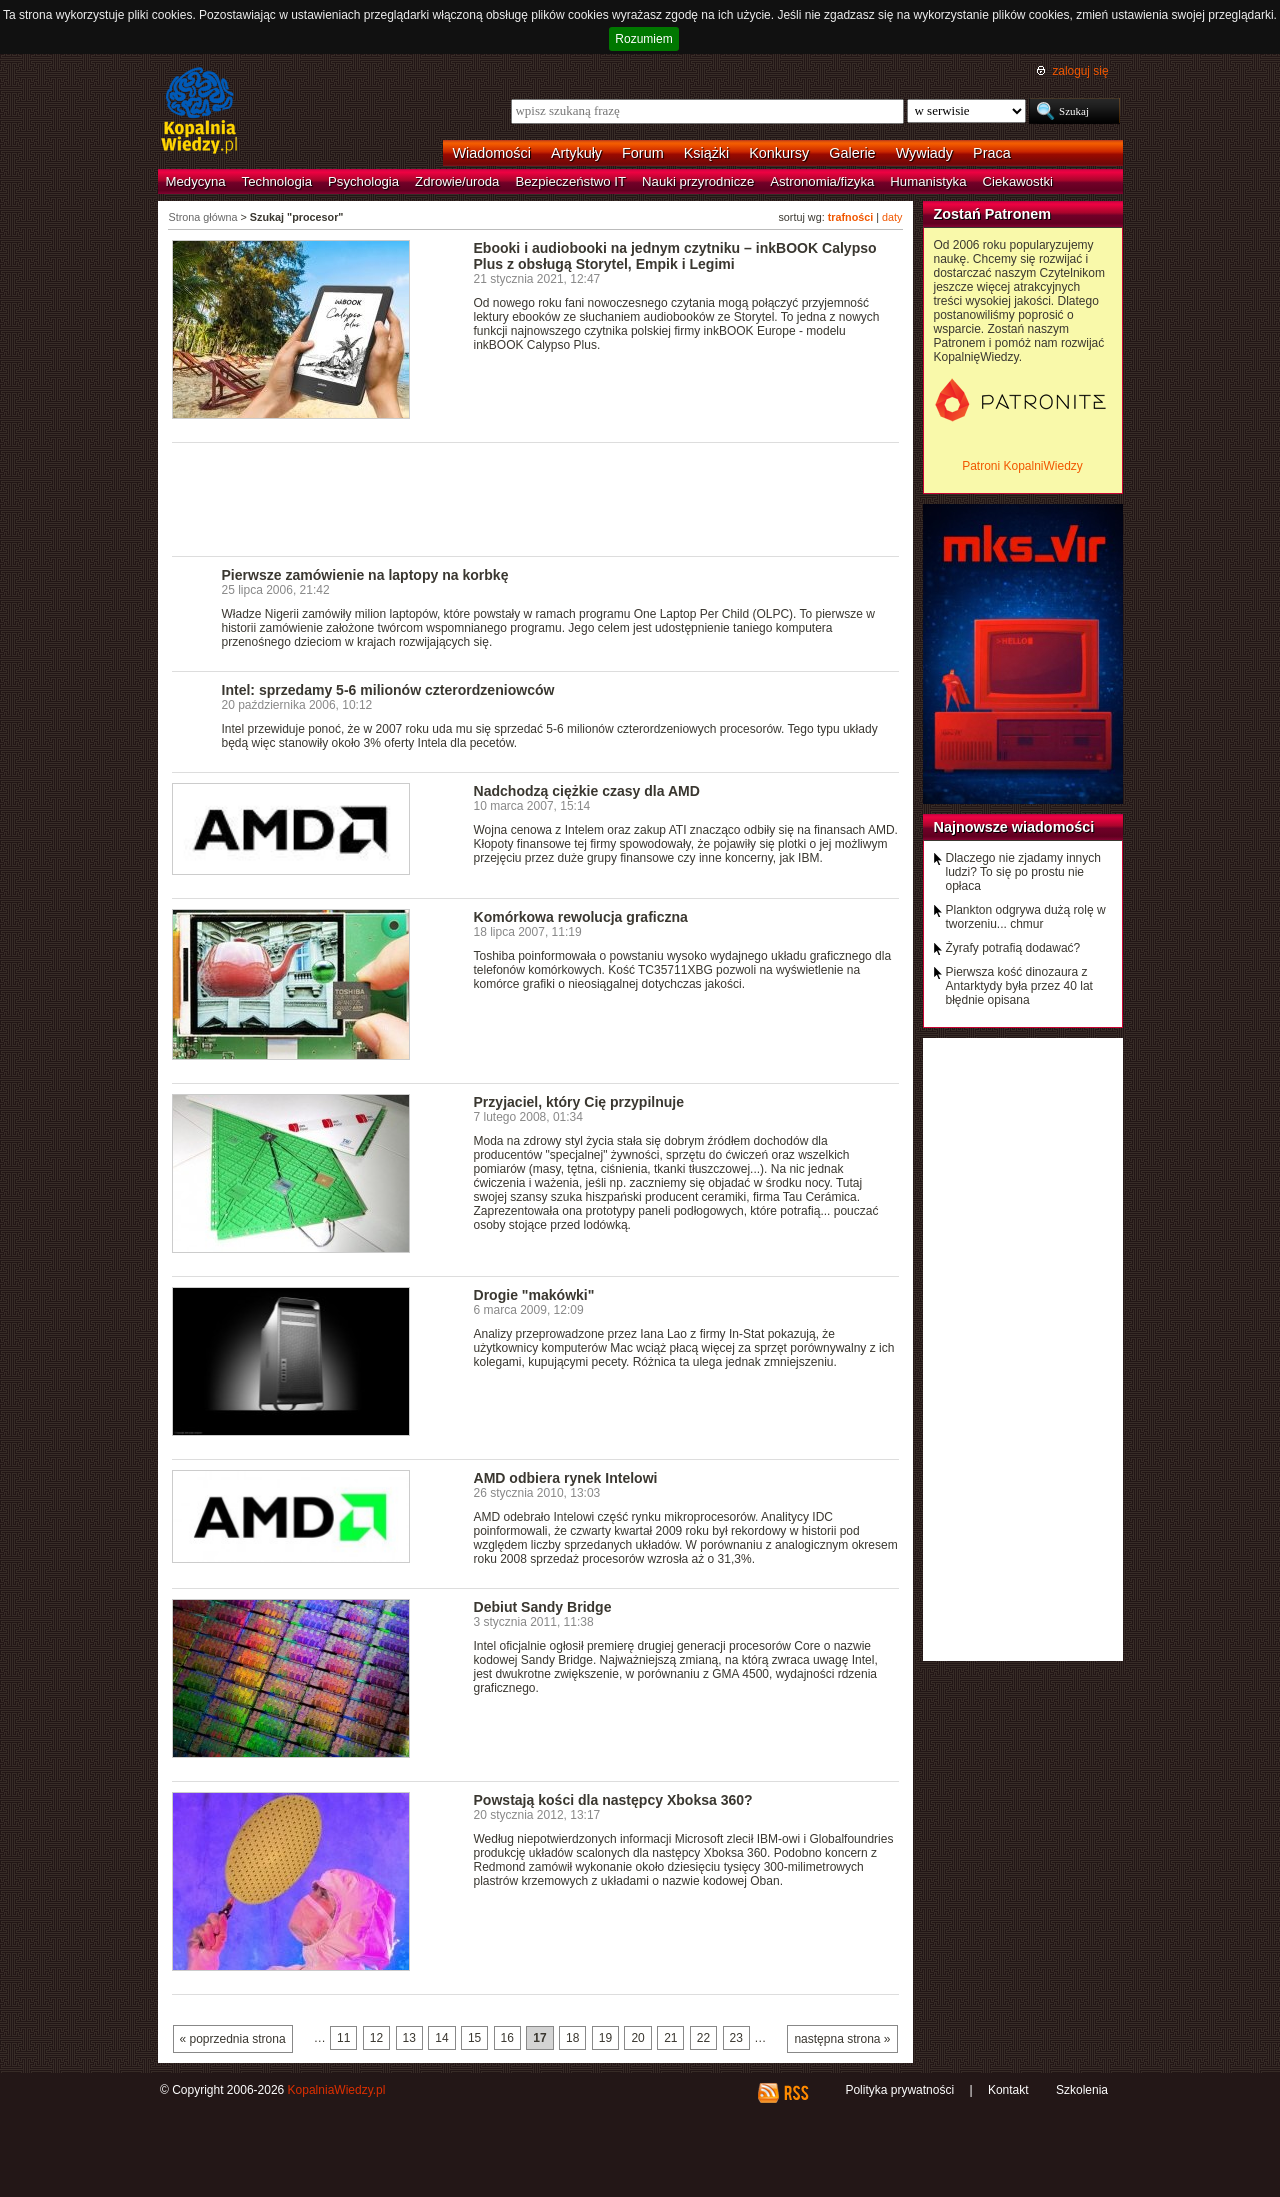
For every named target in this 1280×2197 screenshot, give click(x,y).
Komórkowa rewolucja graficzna (581, 917)
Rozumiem (643, 39)
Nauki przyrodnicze (698, 181)
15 (474, 2038)
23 (736, 2038)
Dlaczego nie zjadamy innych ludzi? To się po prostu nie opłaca (1023, 872)
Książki (707, 153)
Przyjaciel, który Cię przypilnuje (579, 1102)
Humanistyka (928, 181)
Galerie (852, 153)
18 (572, 2038)
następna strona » (842, 2039)
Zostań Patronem (993, 214)
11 (343, 2038)
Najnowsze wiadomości (1014, 827)
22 (703, 2038)
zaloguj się (1080, 71)
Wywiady (924, 153)
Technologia (277, 181)
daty (892, 217)
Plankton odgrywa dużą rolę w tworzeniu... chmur (1026, 917)
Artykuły (576, 153)
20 (637, 2038)
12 (376, 2038)
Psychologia (363, 181)
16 (507, 2038)
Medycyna (196, 181)
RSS (795, 2093)
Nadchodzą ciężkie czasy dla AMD (587, 791)
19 (605, 2038)
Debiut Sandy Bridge (543, 1607)
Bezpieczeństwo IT (570, 181)
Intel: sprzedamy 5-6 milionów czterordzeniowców (388, 690)
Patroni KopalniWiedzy (1022, 466)
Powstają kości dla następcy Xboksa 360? (613, 1800)
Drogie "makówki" (534, 1295)
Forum (643, 153)
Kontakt (1008, 2090)
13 (409, 2038)
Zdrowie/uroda (457, 181)
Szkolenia (1082, 2090)
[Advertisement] (536, 498)
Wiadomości (492, 153)
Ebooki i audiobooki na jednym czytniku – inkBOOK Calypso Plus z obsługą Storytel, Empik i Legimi (675, 256)
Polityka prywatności (899, 2090)
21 (670, 2038)
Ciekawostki (1018, 181)
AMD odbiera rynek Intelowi (566, 1478)
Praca (992, 153)
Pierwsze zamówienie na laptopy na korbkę (365, 575)
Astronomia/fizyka (822, 181)
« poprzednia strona (233, 2039)
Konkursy (779, 153)
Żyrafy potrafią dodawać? (1013, 948)
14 (441, 2038)
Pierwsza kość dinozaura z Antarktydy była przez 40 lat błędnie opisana (1019, 986)
